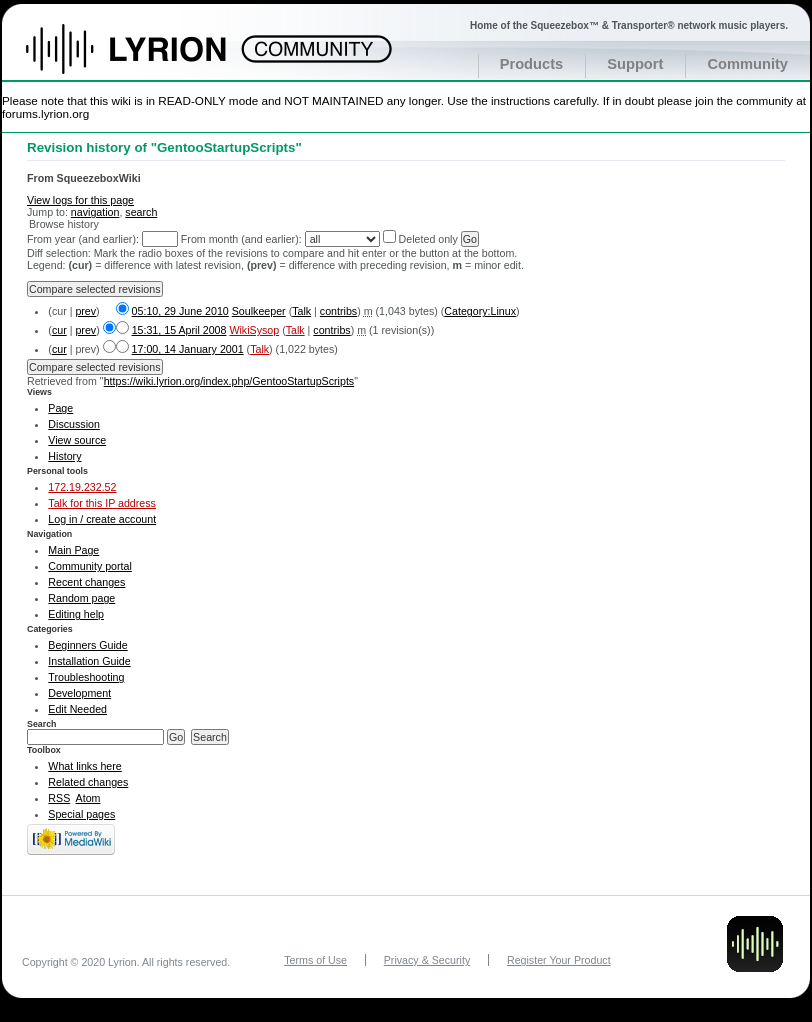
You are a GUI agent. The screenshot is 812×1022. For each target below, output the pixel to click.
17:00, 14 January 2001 (188, 349)
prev (85, 311)
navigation (95, 212)
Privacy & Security (427, 960)
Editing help (76, 614)
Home (147, 59)
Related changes (88, 782)
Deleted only (428, 239)
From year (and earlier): (83, 239)
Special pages (81, 814)
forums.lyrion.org (45, 113)
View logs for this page (80, 200)
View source (77, 440)
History (64, 456)
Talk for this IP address (102, 503)
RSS (59, 798)
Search (42, 724)
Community (747, 64)
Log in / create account (102, 519)
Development (79, 693)
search (141, 212)
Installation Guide (89, 661)
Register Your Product (559, 960)
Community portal (90, 566)
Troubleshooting (86, 677)
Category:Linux (480, 311)
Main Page (73, 550)
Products (532, 64)
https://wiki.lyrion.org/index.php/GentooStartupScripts (229, 381)
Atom (88, 798)
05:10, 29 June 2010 (180, 311)
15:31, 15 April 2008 (179, 330)
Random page (81, 598)
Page (60, 408)
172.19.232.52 (82, 487)
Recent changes (86, 582)
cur (59, 330)
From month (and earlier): (241, 239)
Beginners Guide (87, 645)
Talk (301, 311)
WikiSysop (254, 330)
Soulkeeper (259, 311)
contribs (338, 311)
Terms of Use (315, 960)
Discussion (74, 424)
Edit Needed (77, 709)
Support (635, 64)
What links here (84, 766)
